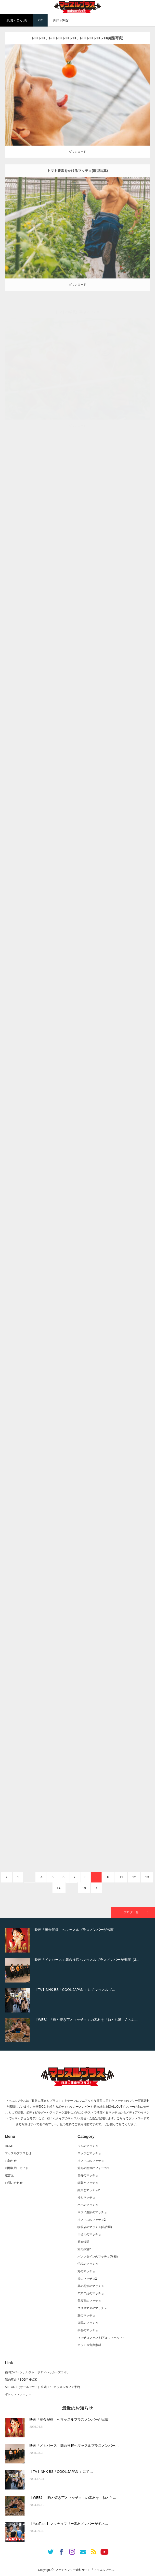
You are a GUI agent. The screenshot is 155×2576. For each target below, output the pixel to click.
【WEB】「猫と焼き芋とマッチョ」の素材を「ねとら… (72, 2498)
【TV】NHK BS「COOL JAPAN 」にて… (61, 2472)
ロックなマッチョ (89, 2153)
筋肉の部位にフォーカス (94, 2168)
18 (84, 1888)
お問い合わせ (14, 2183)
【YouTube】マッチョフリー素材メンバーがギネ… (68, 2524)
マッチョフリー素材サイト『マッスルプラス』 (86, 2570)
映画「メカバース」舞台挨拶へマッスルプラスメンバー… (74, 2445)
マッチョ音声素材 (89, 2345)
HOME (9, 2146)
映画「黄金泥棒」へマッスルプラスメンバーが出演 (68, 2419)
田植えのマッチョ (89, 2234)
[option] (77, 1940)
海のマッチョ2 (87, 2278)
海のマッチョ (86, 2271)
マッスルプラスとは (18, 2153)
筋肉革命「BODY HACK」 (22, 2379)
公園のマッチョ (88, 2323)
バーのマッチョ (88, 2205)
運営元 (9, 2175)
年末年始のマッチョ (91, 2293)
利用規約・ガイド (16, 2168)
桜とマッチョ (86, 2197)
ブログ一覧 (131, 1912)
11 (121, 1877)
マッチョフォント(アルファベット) (101, 2337)
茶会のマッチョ (88, 2330)
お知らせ (11, 2160)
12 (134, 1877)
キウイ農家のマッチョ (92, 2212)
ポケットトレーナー (18, 2394)
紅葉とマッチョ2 (89, 2190)
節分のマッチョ (88, 2175)
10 (108, 1877)
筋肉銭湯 (83, 2241)
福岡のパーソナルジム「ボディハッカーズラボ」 (37, 2372)
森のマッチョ (86, 2315)
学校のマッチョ (88, 2264)
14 (59, 1888)
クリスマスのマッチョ (92, 2308)
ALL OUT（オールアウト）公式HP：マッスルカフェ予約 (42, 2387)
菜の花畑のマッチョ (91, 2286)
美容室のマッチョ (89, 2300)
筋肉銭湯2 (84, 2249)
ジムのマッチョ (88, 2146)
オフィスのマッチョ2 (92, 2219)
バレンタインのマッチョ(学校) (98, 2256)
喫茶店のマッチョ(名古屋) (95, 2227)
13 (147, 1877)
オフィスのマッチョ (91, 2160)
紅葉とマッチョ (88, 2183)
